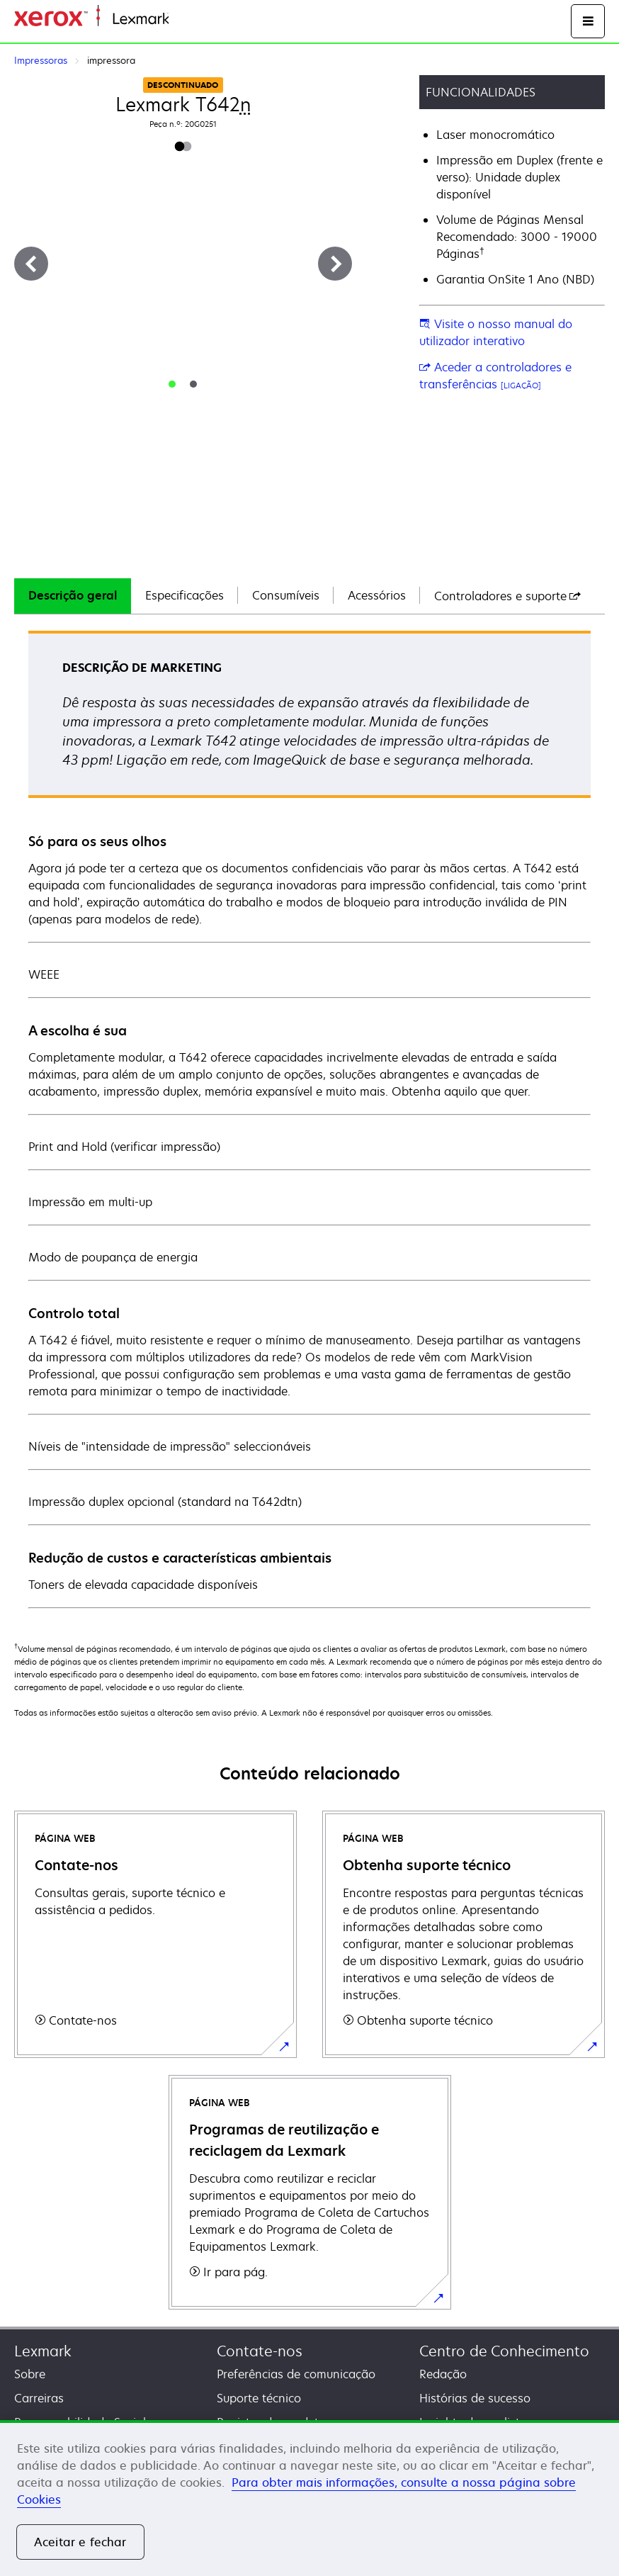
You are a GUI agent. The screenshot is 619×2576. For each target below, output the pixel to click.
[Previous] (31, 264)
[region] (309, 2498)
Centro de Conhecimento (504, 2351)
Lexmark (43, 2351)
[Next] (335, 264)
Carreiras (39, 2398)
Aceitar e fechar (80, 2542)
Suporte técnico (259, 2398)
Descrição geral (72, 595)
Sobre (29, 2374)
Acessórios (377, 595)
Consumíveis (285, 595)
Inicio (181, 19)
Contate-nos (259, 2351)
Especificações (184, 595)
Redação (443, 2374)
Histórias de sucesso (474, 2398)
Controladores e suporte (507, 596)
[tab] (172, 384)
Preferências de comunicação (296, 2374)
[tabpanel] (309, 1118)
